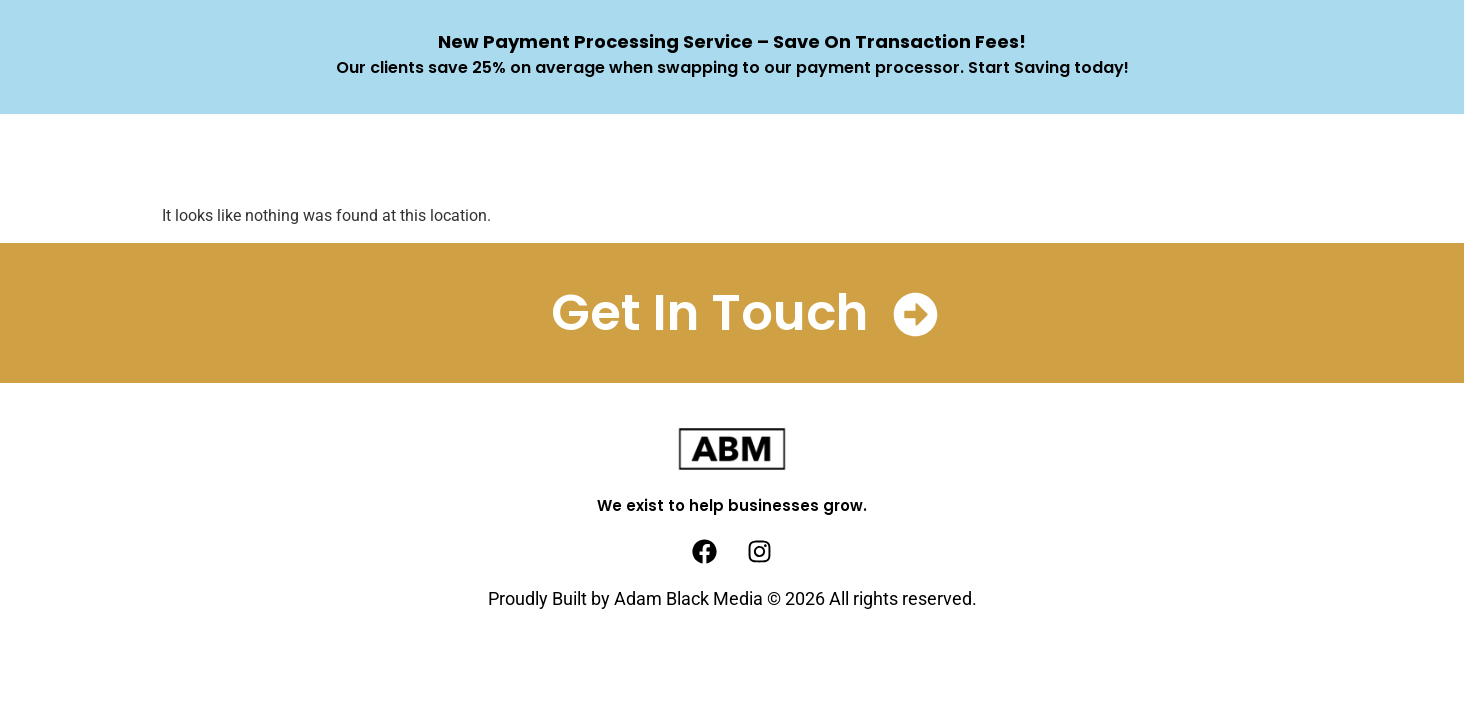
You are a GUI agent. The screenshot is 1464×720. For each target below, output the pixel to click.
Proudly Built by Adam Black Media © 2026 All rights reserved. (732, 598)
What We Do (503, 159)
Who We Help (817, 159)
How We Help (659, 159)
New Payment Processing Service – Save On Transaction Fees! (732, 41)
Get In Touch (709, 313)
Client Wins (970, 159)
